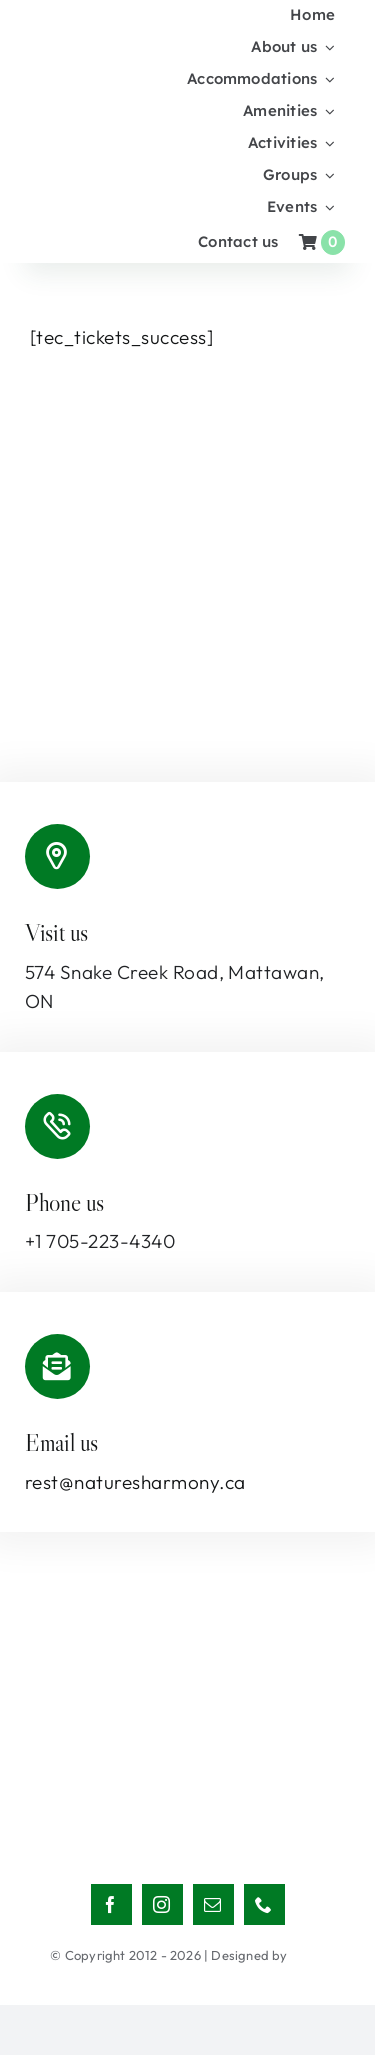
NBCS (308, 1955)
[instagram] (162, 1904)
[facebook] (111, 1904)
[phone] (264, 1904)
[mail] (213, 1904)
